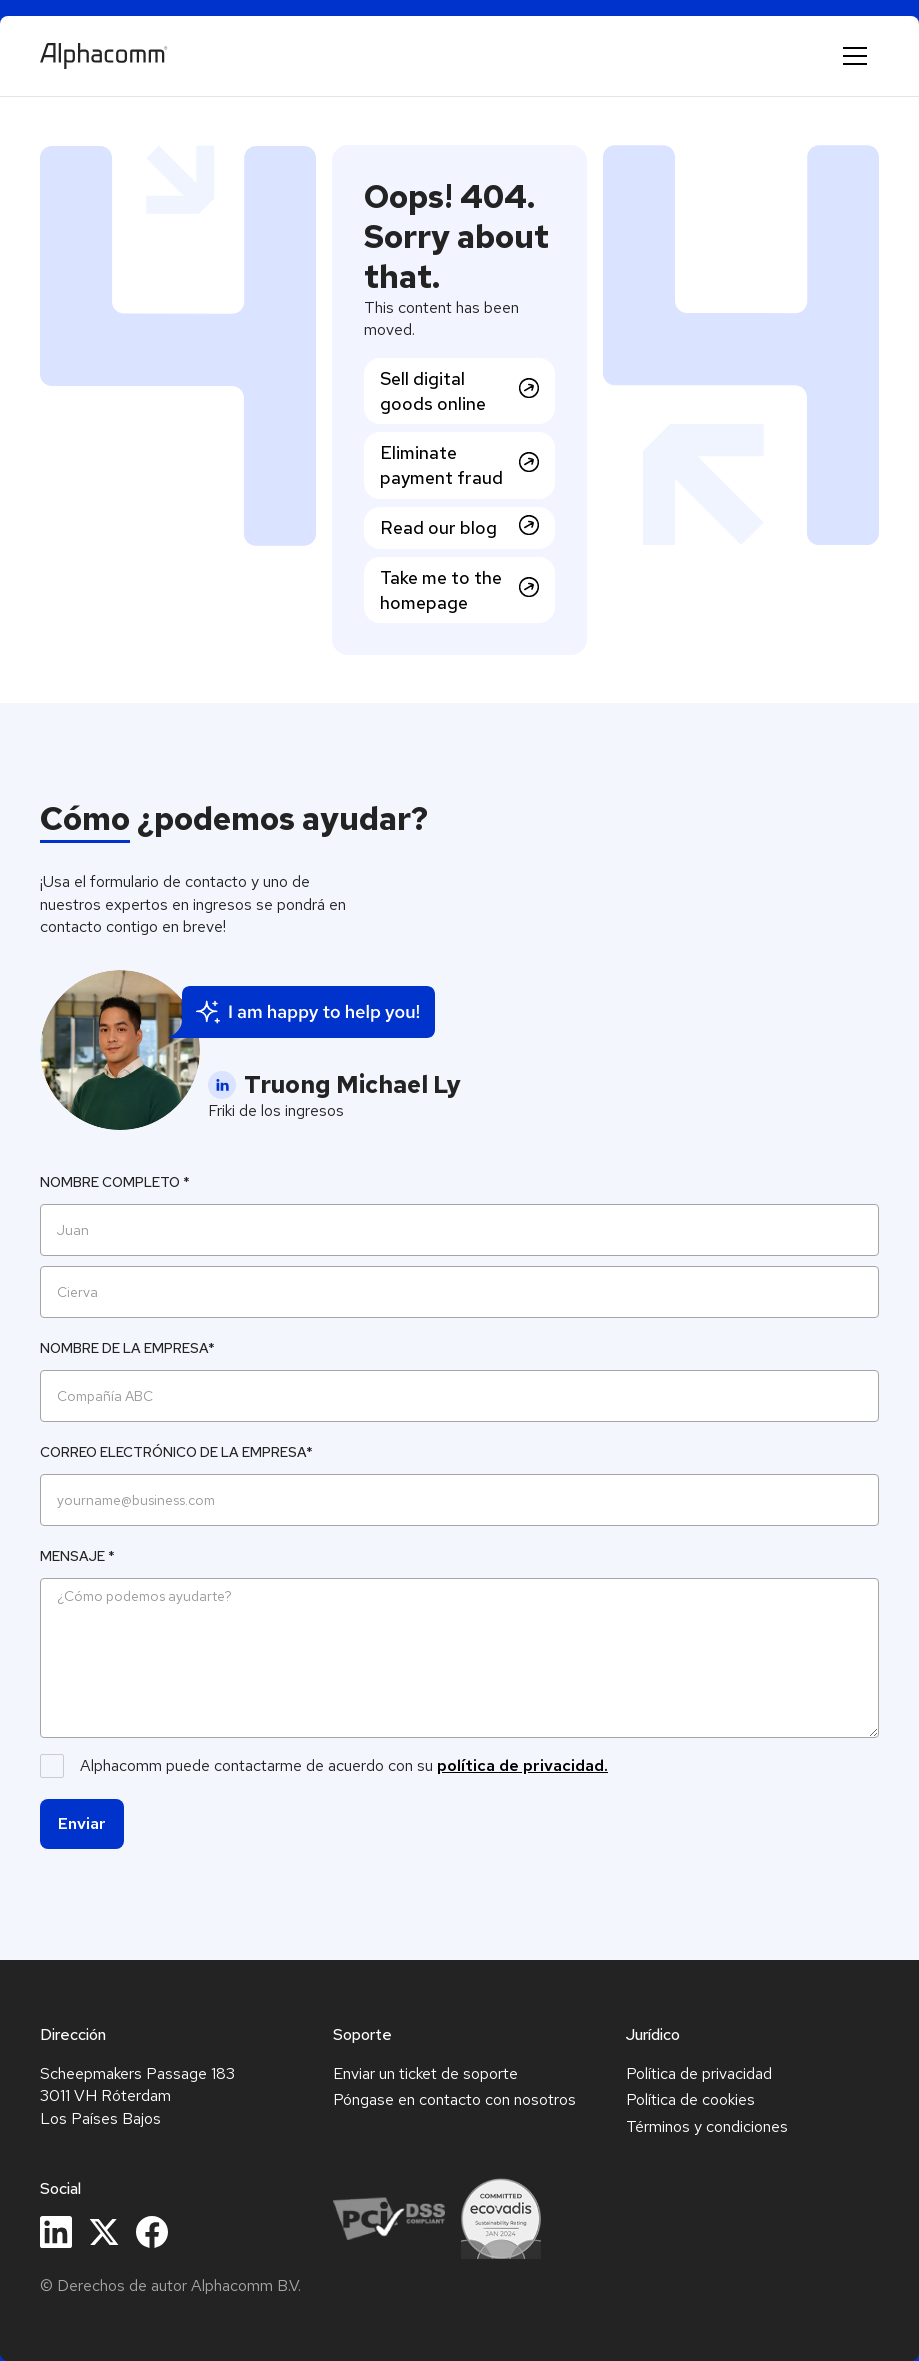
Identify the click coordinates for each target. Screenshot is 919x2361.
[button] (855, 56)
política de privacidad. (522, 1765)
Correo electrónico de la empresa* (176, 1452)
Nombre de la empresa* (127, 1348)
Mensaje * (77, 1556)
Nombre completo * (115, 1182)
